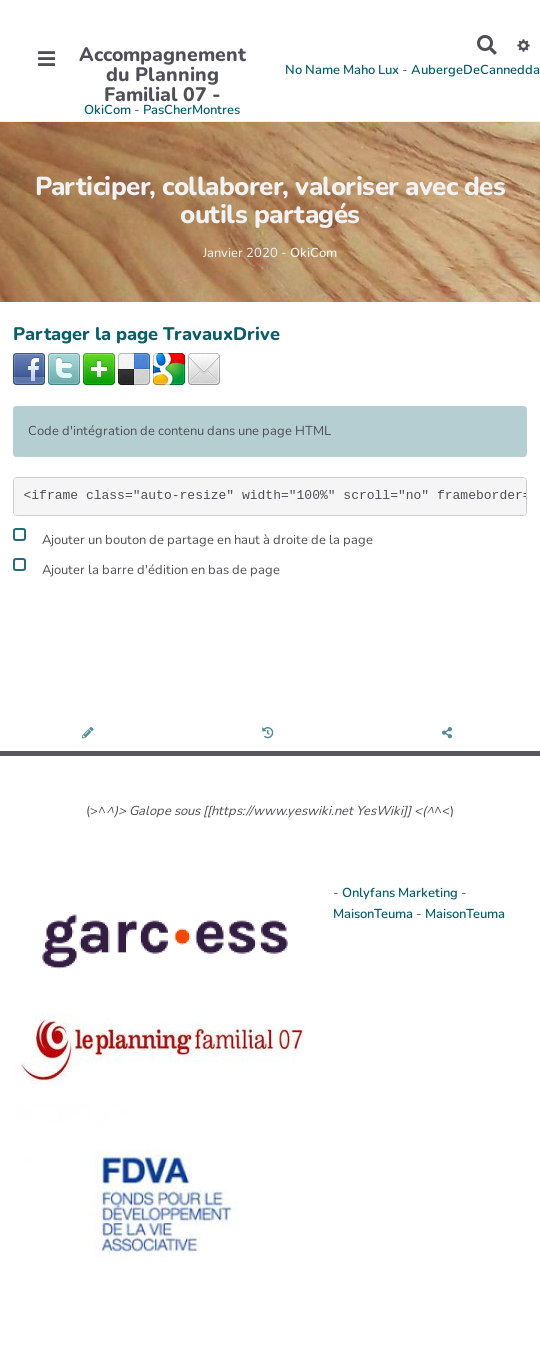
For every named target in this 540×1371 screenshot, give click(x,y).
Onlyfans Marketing (401, 893)
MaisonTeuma (374, 914)
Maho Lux (371, 70)
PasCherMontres (191, 110)
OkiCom (109, 110)
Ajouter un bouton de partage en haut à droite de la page (193, 537)
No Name (312, 70)
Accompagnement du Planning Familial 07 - (162, 75)
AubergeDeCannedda (475, 70)
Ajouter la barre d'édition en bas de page (146, 567)
